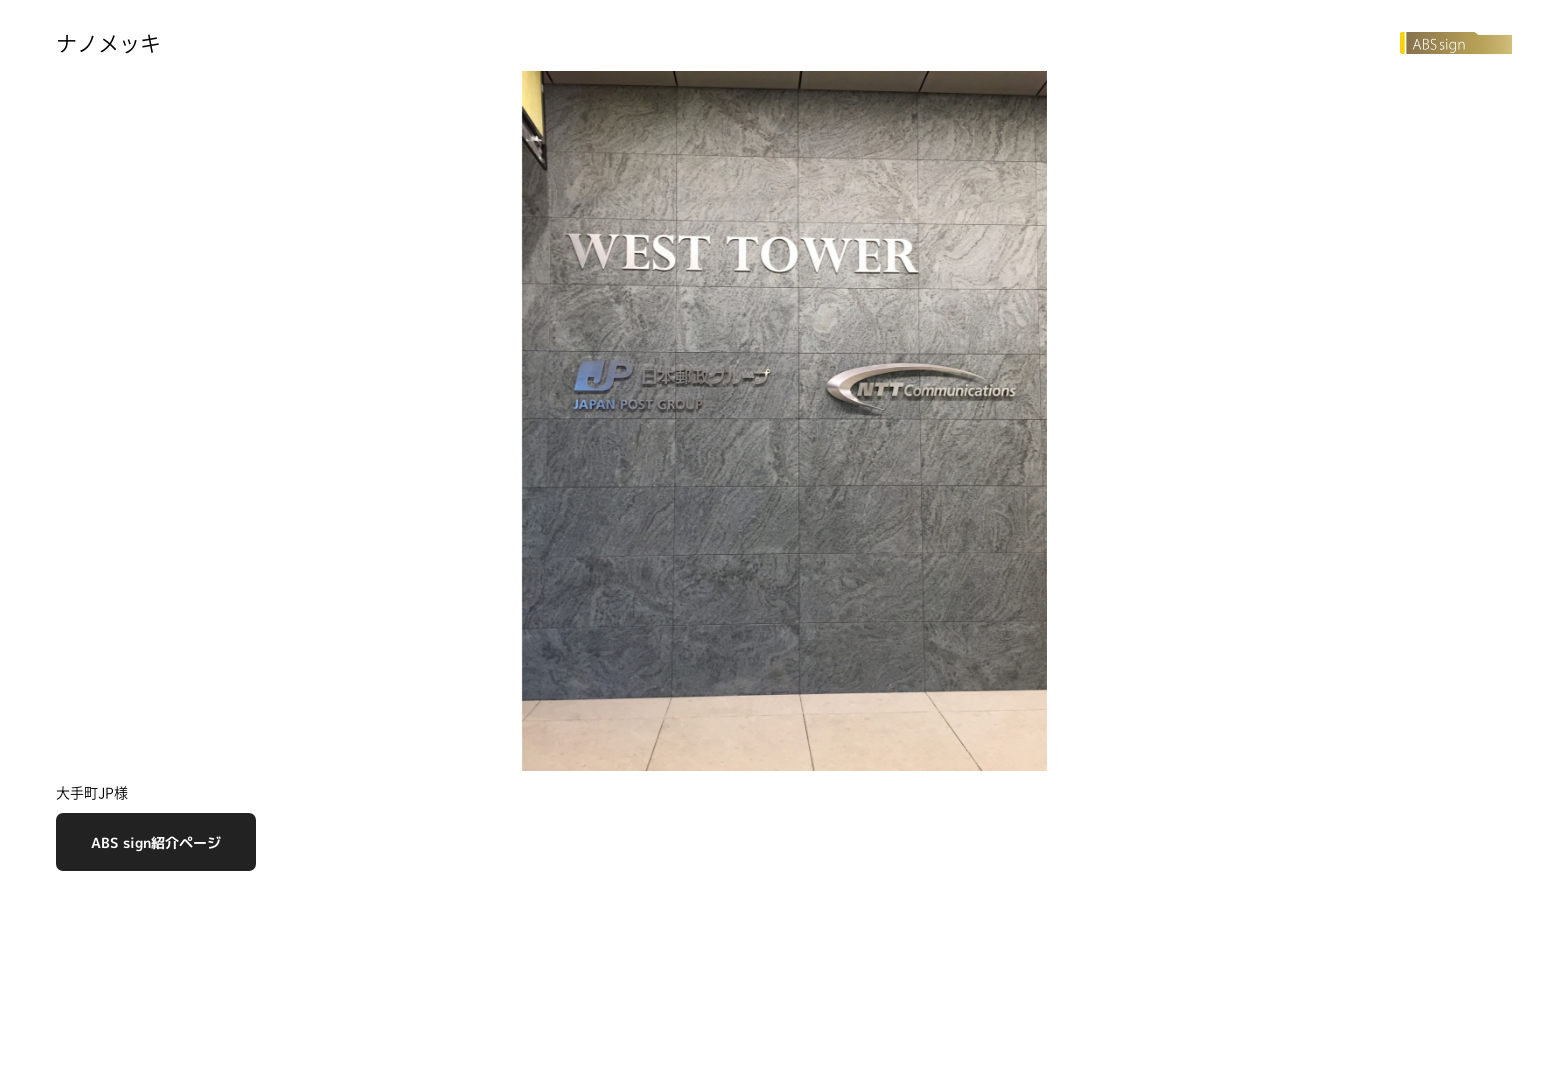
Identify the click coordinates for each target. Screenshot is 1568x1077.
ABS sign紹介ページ (156, 842)
